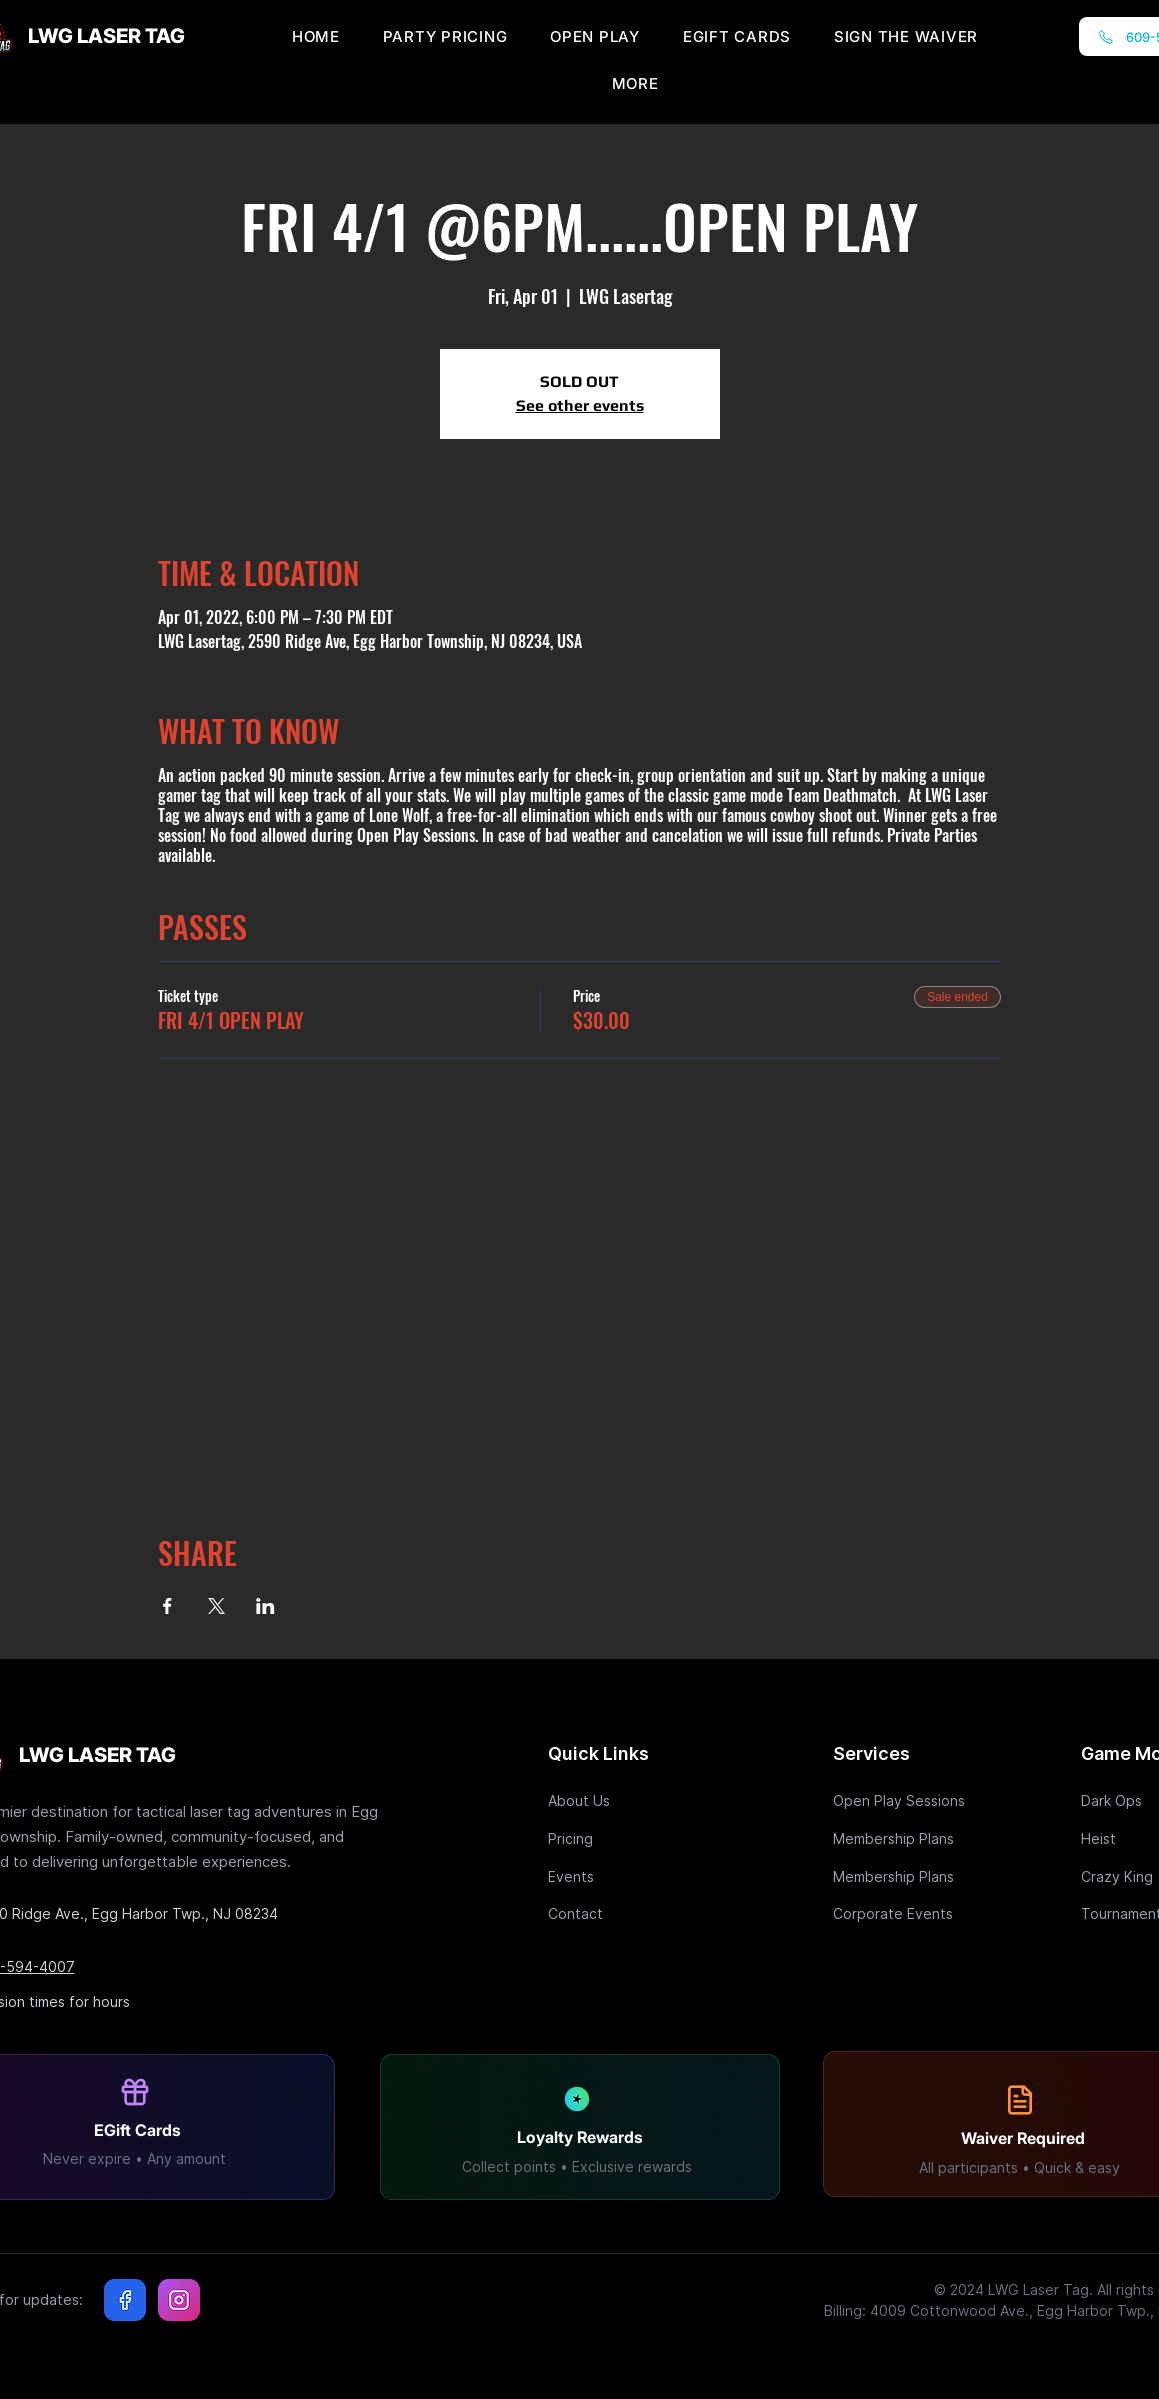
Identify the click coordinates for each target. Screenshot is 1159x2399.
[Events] (619, 1876)
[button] (635, 83)
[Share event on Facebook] (167, 1606)
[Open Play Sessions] (904, 1800)
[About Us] (619, 1800)
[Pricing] (619, 1838)
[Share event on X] (216, 1606)
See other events (580, 405)
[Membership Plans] (904, 1838)
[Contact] (619, 1913)
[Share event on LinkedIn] (265, 1606)
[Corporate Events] (904, 1913)
